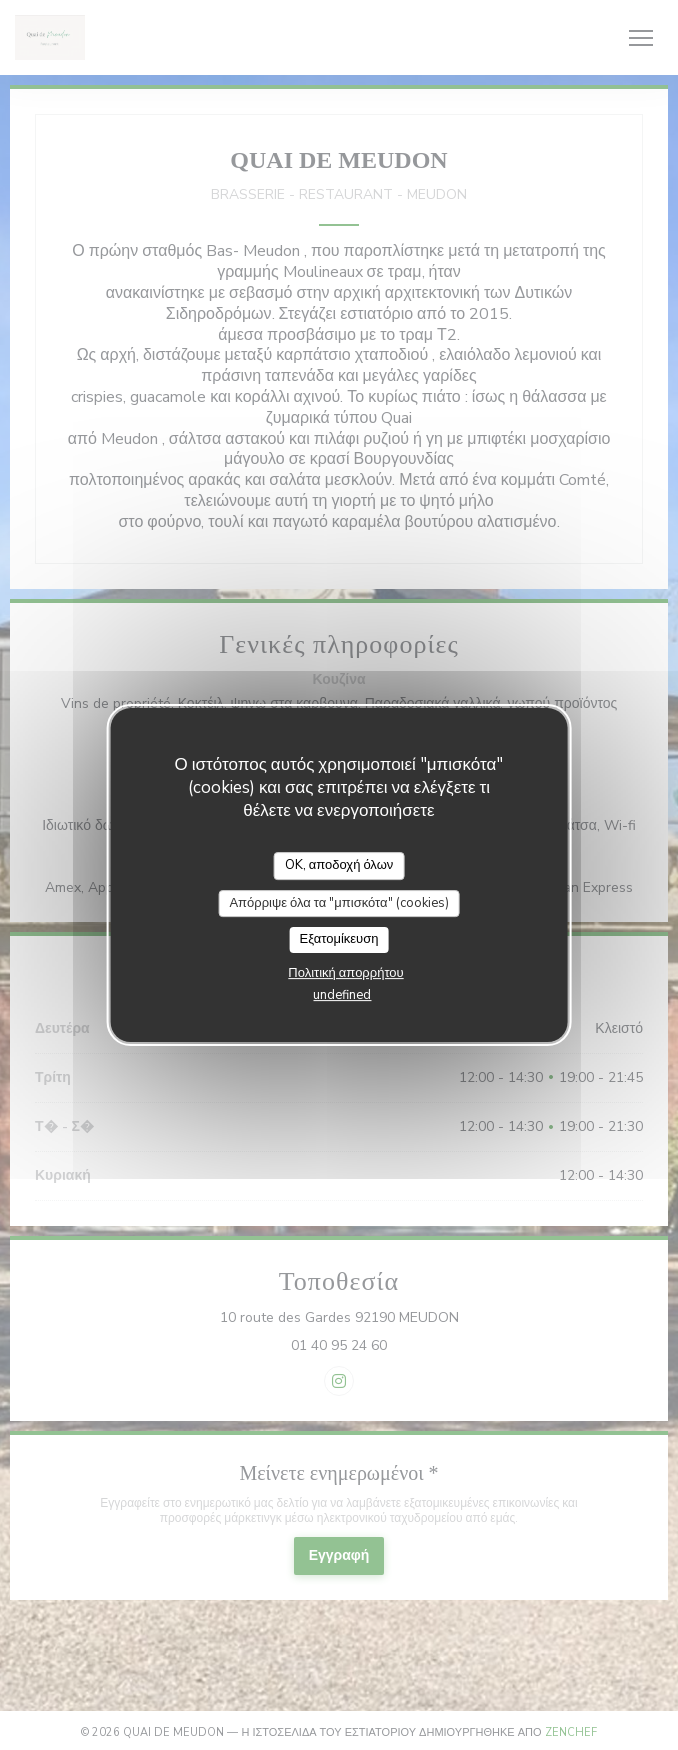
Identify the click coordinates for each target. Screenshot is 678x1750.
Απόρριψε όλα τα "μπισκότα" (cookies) (338, 903)
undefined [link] (342, 995)
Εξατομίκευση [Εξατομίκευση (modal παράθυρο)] (339, 939)
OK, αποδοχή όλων (339, 865)
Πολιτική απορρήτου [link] (345, 973)
